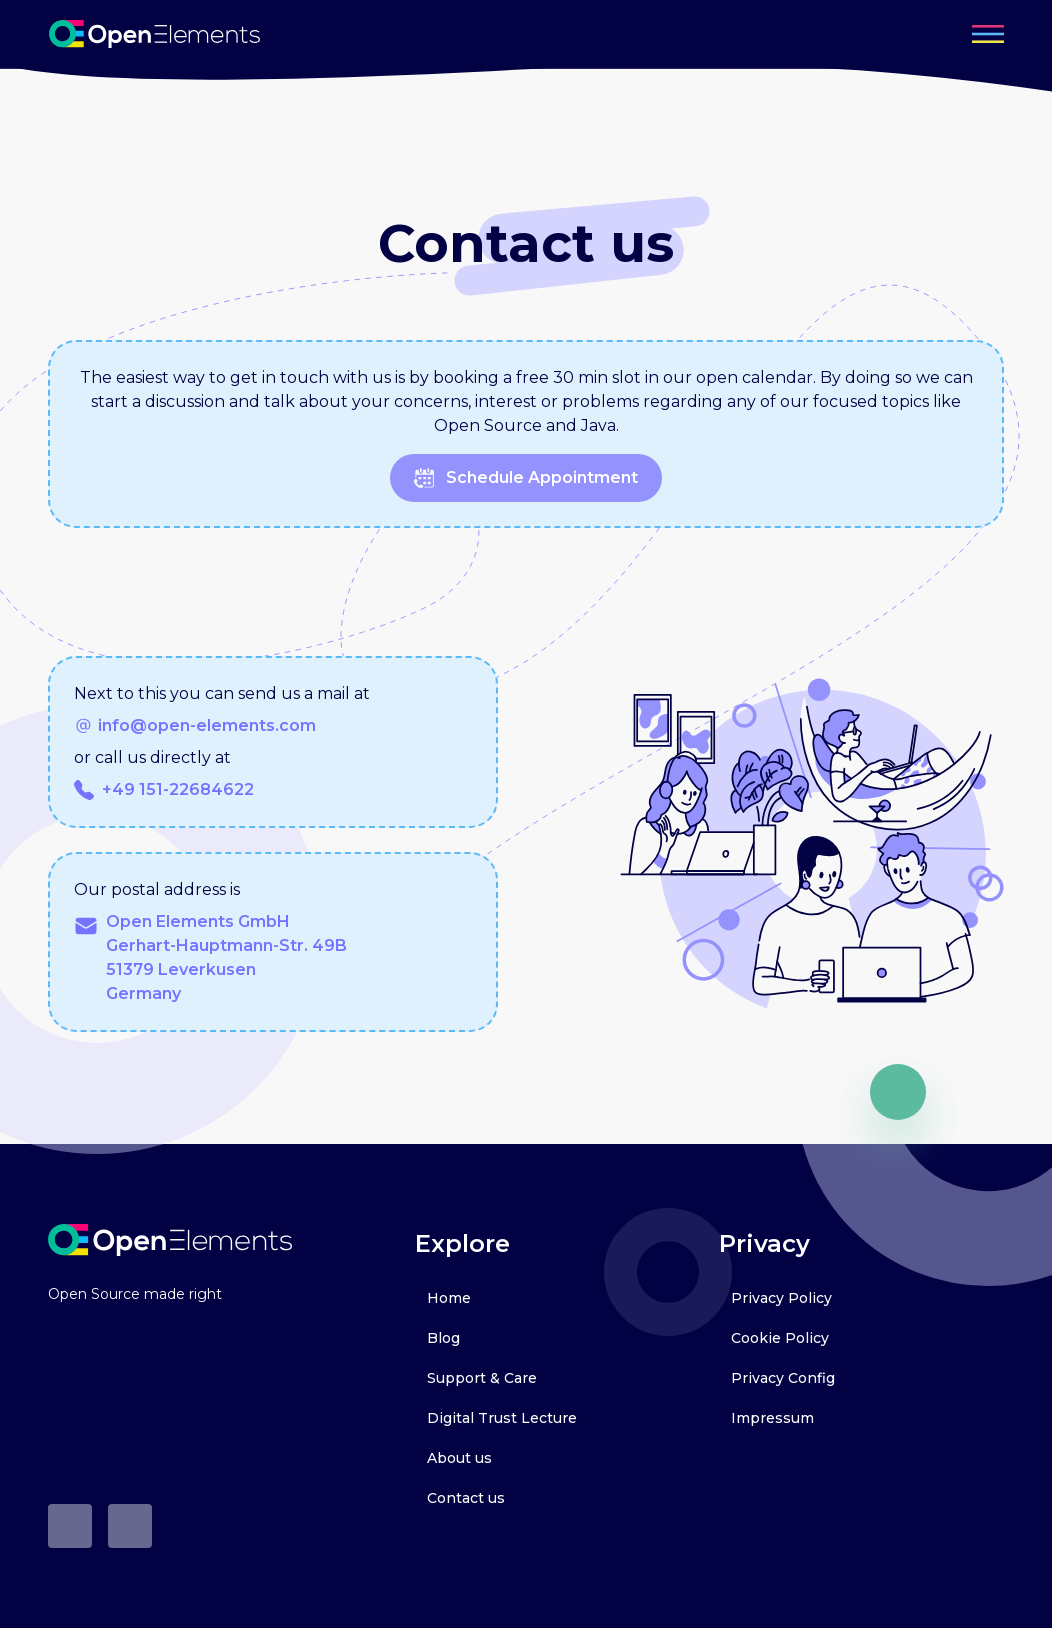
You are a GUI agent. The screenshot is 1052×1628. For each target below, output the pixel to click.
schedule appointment (526, 478)
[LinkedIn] (130, 1526)
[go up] (898, 1092)
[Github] (70, 1526)
